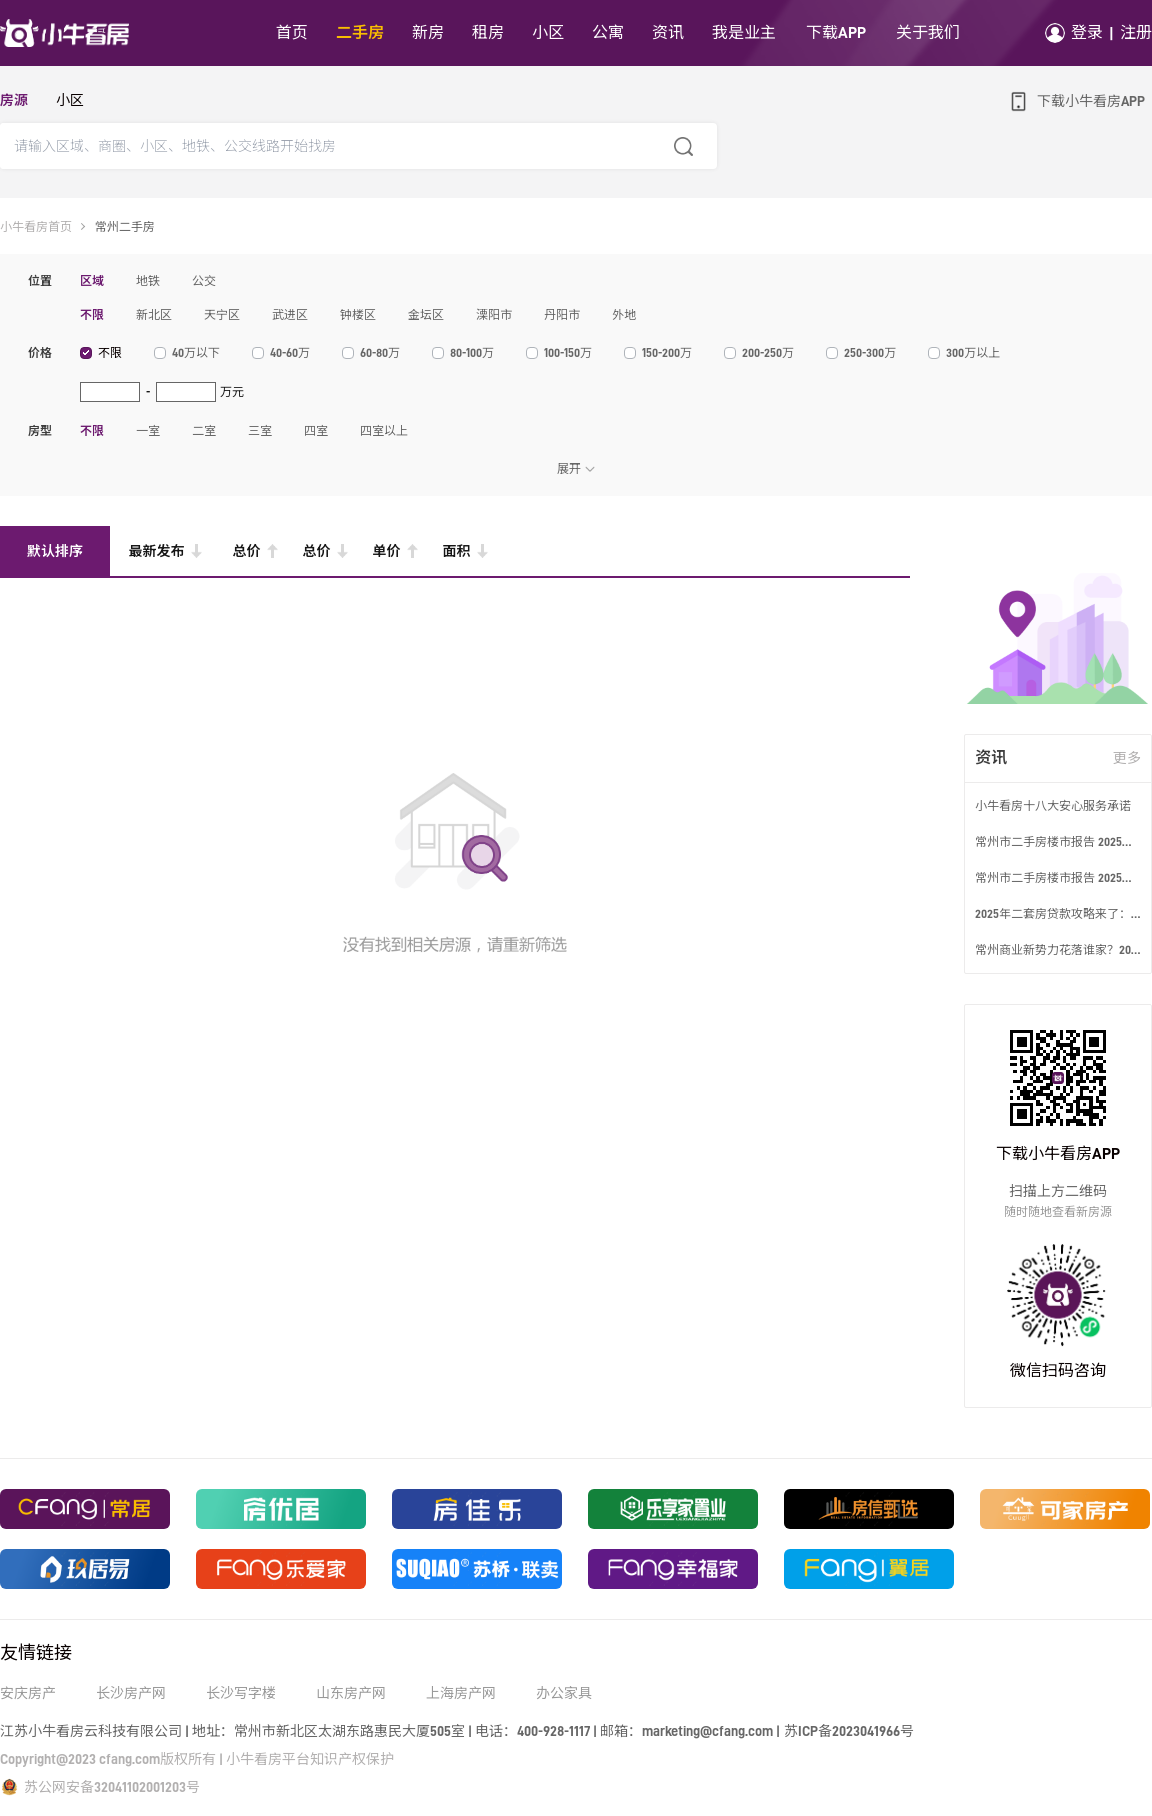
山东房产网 (351, 1693)
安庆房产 (28, 1693)
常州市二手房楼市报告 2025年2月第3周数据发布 (1058, 878)
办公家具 (564, 1693)
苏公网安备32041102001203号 (112, 1787)
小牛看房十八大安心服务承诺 (1053, 806)
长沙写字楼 (241, 1693)
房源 (14, 100)
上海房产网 (461, 1693)
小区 (70, 100)
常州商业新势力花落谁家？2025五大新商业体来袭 (1058, 950)
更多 (1127, 758)
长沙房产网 (131, 1693)
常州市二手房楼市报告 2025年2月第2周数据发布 (1058, 842)
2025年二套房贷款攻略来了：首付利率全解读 (1058, 914)
